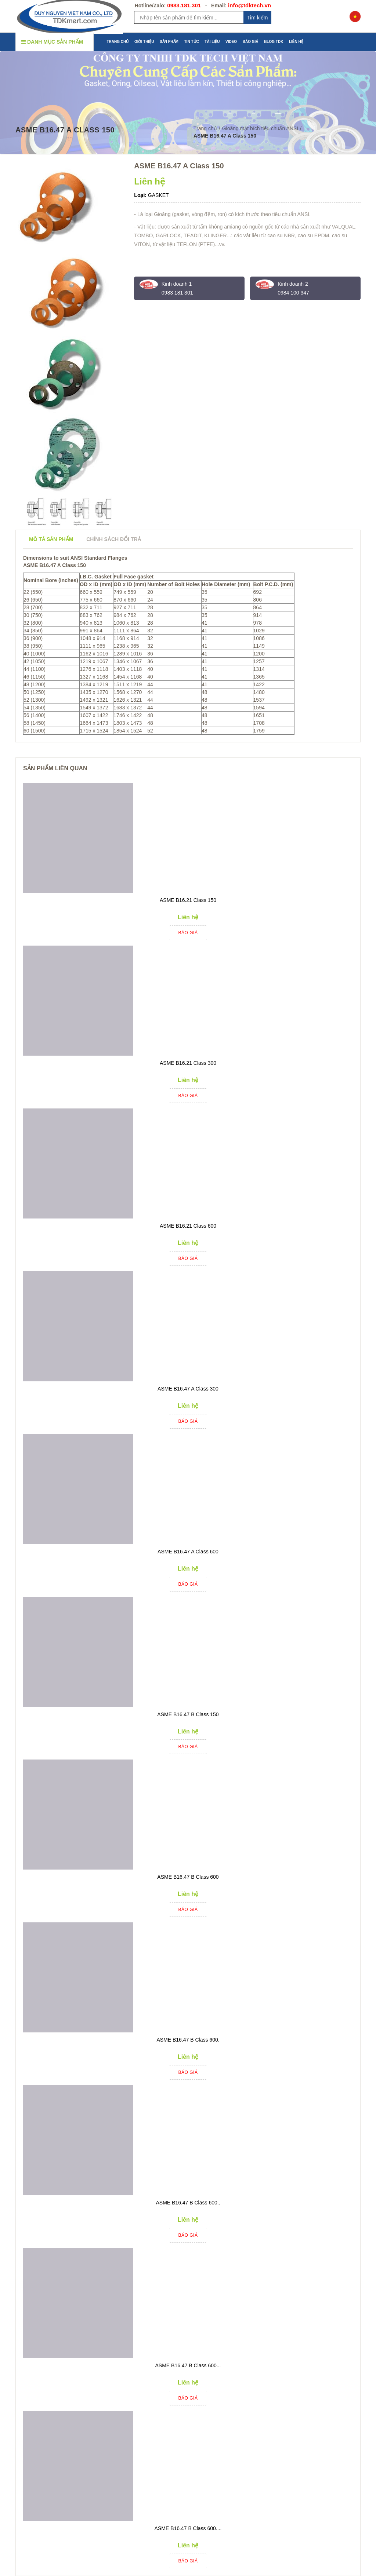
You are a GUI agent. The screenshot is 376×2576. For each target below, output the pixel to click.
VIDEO (231, 42)
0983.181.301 (184, 5)
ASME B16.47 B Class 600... (188, 2365)
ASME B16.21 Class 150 (188, 900)
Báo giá (188, 932)
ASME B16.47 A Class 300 (188, 1389)
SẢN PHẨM (169, 42)
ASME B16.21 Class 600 (188, 1226)
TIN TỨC (191, 42)
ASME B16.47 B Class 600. (187, 2040)
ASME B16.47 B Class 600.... (188, 2528)
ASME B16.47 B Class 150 (187, 1714)
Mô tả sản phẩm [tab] (51, 539)
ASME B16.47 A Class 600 (188, 1551)
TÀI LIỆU (212, 42)
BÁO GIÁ (250, 42)
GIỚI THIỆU (144, 42)
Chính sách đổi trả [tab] (113, 539)
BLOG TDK (273, 42)
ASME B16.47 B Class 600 (187, 1877)
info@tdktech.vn (249, 5)
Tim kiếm (257, 18)
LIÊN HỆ (296, 42)
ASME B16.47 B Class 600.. (188, 2203)
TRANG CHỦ (118, 42)
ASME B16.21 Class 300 (188, 1063)
